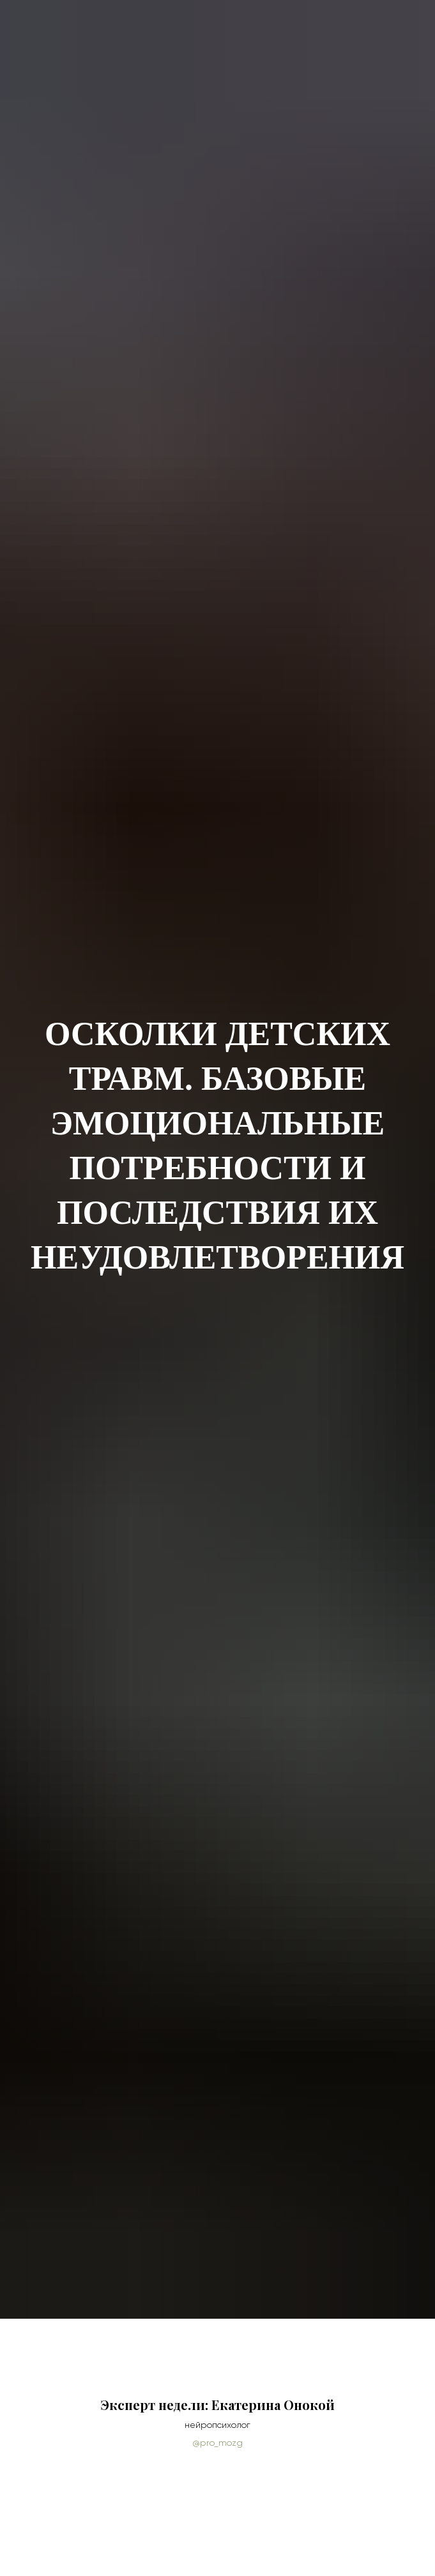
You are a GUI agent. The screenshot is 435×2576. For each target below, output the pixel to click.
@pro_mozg (217, 2442)
